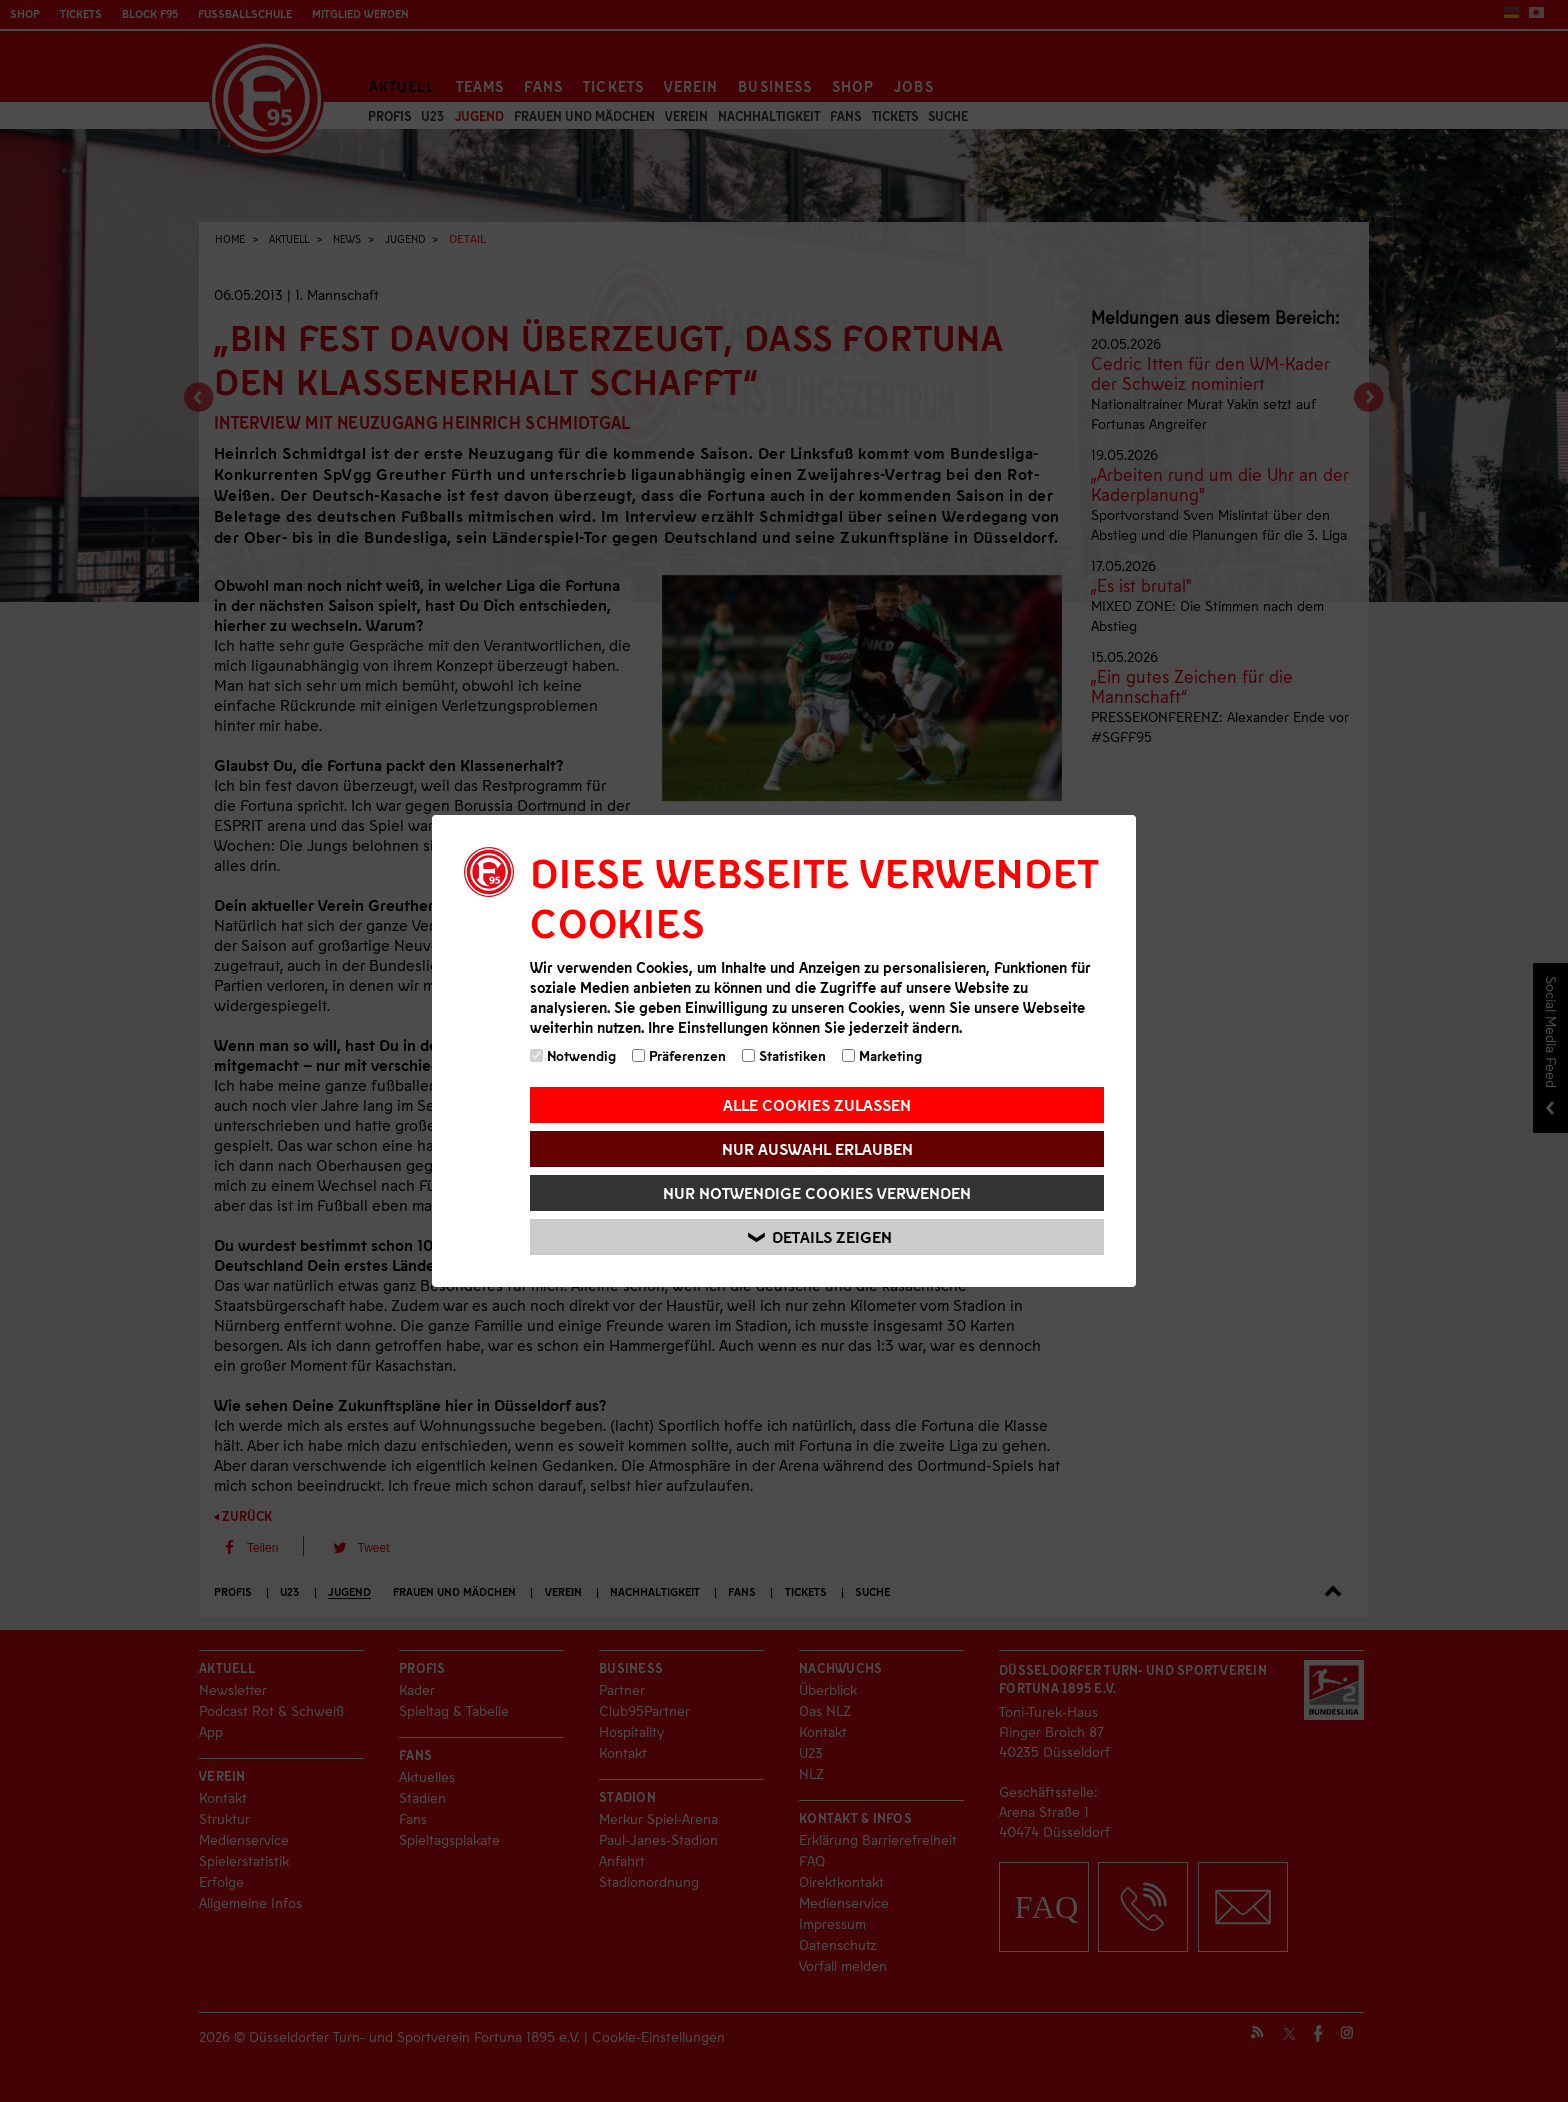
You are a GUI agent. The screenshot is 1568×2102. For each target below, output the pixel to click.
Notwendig (573, 1055)
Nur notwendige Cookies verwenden (817, 1192)
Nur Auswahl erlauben (817, 1148)
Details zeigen (820, 1237)
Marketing (882, 1055)
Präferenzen (679, 1055)
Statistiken (784, 1055)
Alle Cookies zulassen (817, 1104)
